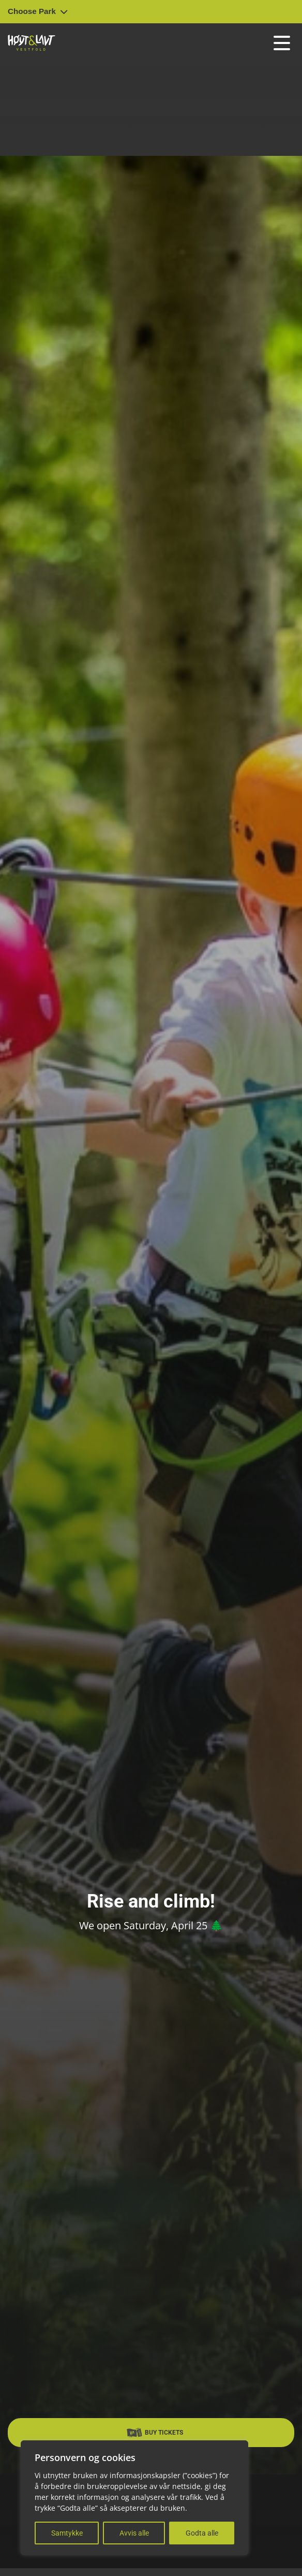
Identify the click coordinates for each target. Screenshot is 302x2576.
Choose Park (38, 11)
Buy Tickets (155, 2432)
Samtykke (67, 2533)
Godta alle (202, 2533)
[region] (134, 2497)
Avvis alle (134, 2533)
